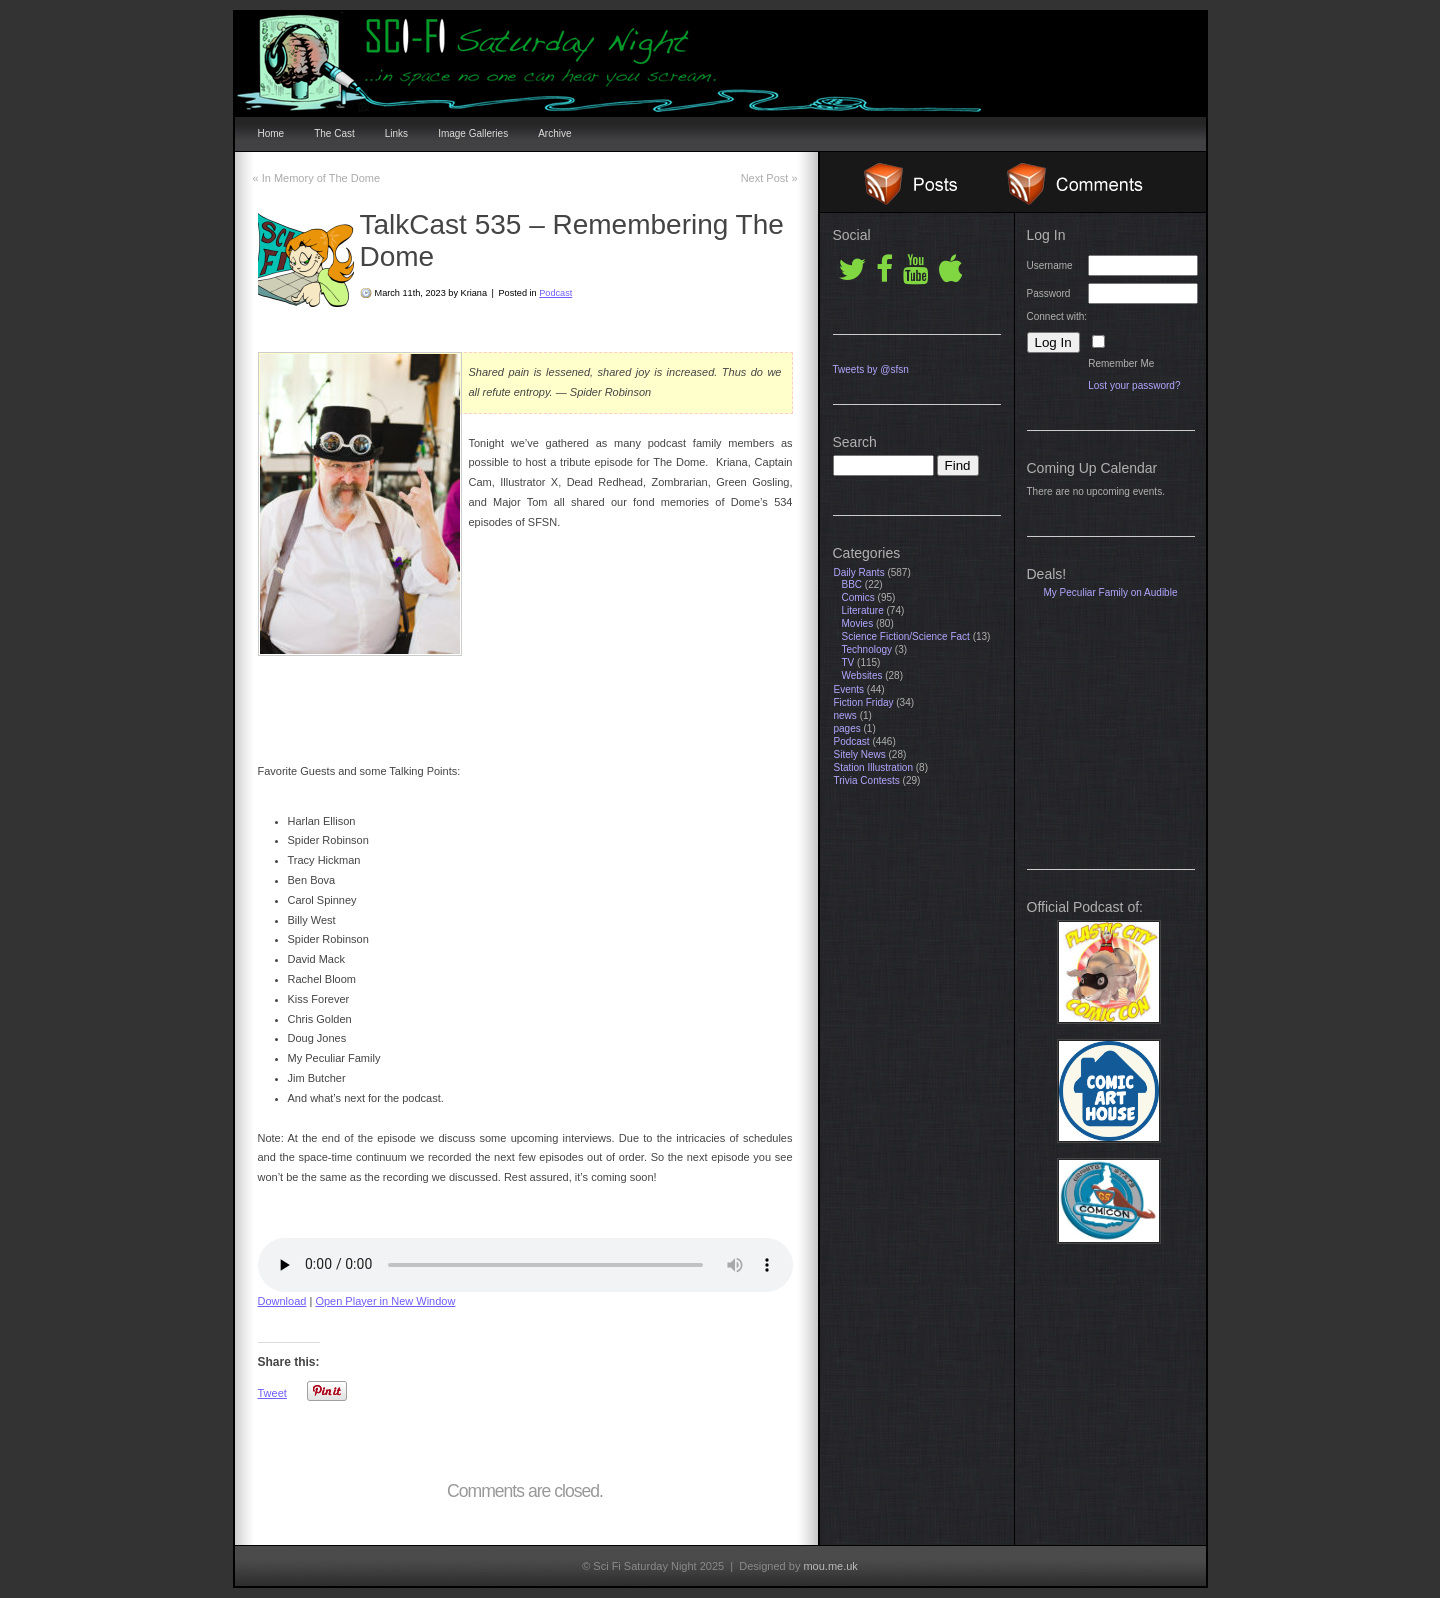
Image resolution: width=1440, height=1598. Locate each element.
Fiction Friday (864, 702)
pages (847, 728)
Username (1050, 265)
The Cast (334, 133)
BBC (852, 584)
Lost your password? (1134, 385)
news (845, 715)
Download (282, 1301)
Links (396, 133)
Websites (862, 675)
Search (855, 442)
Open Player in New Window (385, 1301)
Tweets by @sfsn (871, 369)
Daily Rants (859, 572)
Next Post (769, 178)
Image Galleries (473, 133)
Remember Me (1121, 363)
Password (1049, 293)
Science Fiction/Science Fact (906, 636)
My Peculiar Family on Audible (1111, 592)
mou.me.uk (830, 1566)
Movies (858, 623)
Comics (858, 597)
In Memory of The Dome (317, 178)
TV (848, 662)
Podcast (555, 293)
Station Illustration (874, 767)
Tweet (272, 1393)
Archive (554, 133)
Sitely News (860, 754)
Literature (863, 610)
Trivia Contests (867, 780)
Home (271, 133)
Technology (867, 649)
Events (849, 689)
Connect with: (1057, 316)
